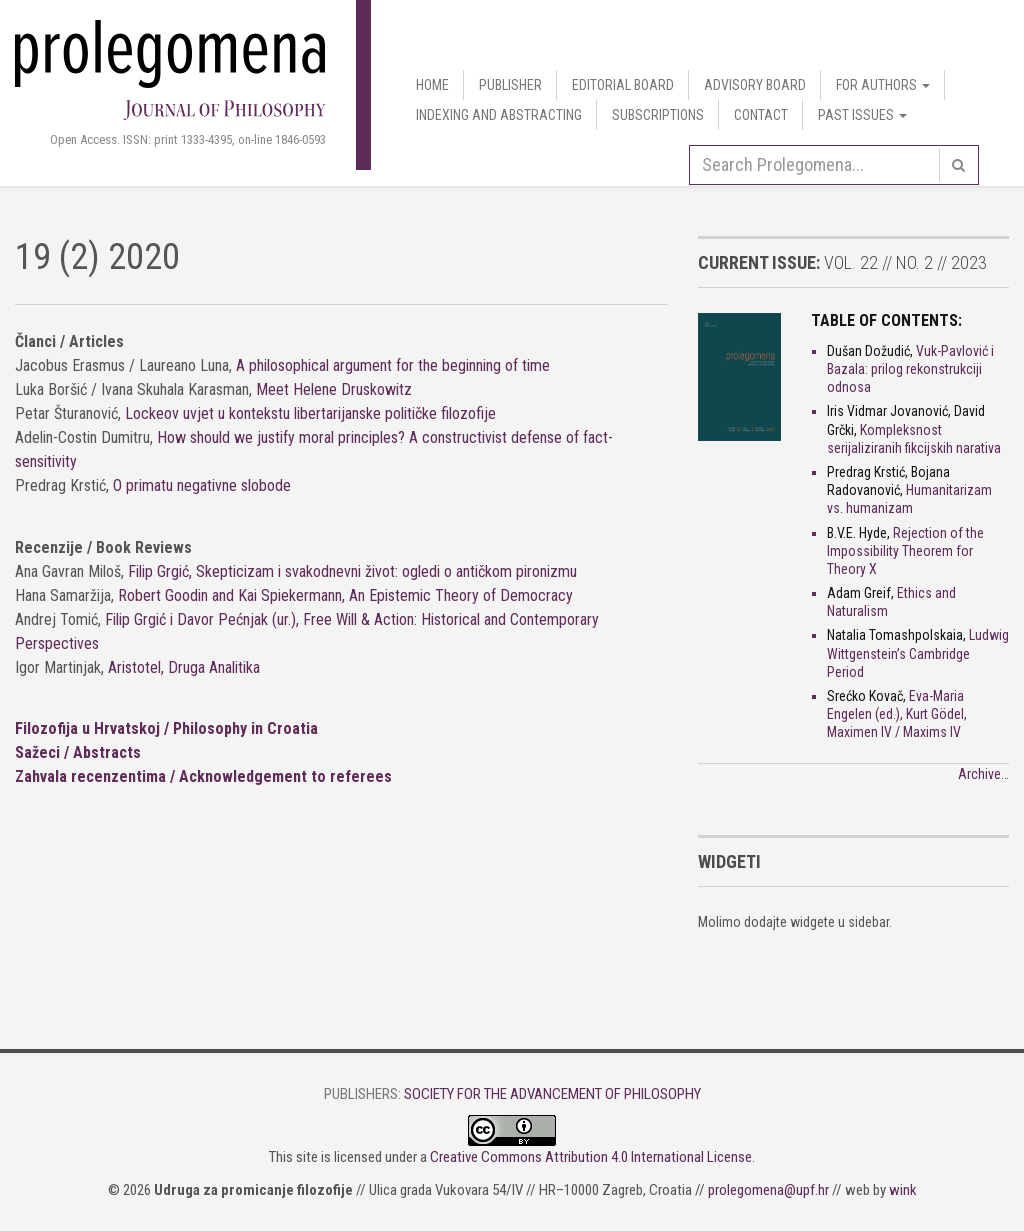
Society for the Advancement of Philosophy (552, 1094)
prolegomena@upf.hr (768, 1190)
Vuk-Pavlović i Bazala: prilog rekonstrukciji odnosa (910, 369)
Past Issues (862, 115)
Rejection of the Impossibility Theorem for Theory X (905, 551)
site (307, 1157)
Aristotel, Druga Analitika (184, 667)
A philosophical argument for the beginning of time (393, 365)
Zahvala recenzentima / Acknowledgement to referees (203, 776)
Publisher (510, 85)
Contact (761, 115)
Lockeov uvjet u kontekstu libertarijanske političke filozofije (310, 413)
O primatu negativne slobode (202, 485)
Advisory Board (755, 85)
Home (432, 85)
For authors (883, 85)
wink (903, 1190)
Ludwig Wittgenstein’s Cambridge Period (918, 653)
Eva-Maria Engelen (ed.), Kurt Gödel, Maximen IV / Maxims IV (897, 714)
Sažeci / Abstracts (78, 752)
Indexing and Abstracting (499, 115)
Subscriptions (658, 115)
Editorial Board (623, 85)
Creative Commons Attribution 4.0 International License (591, 1157)
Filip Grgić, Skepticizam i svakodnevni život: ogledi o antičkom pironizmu (352, 571)
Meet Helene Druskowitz (334, 389)
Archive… (983, 774)
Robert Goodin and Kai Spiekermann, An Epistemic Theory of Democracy (345, 595)
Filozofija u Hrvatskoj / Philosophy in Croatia (166, 728)
